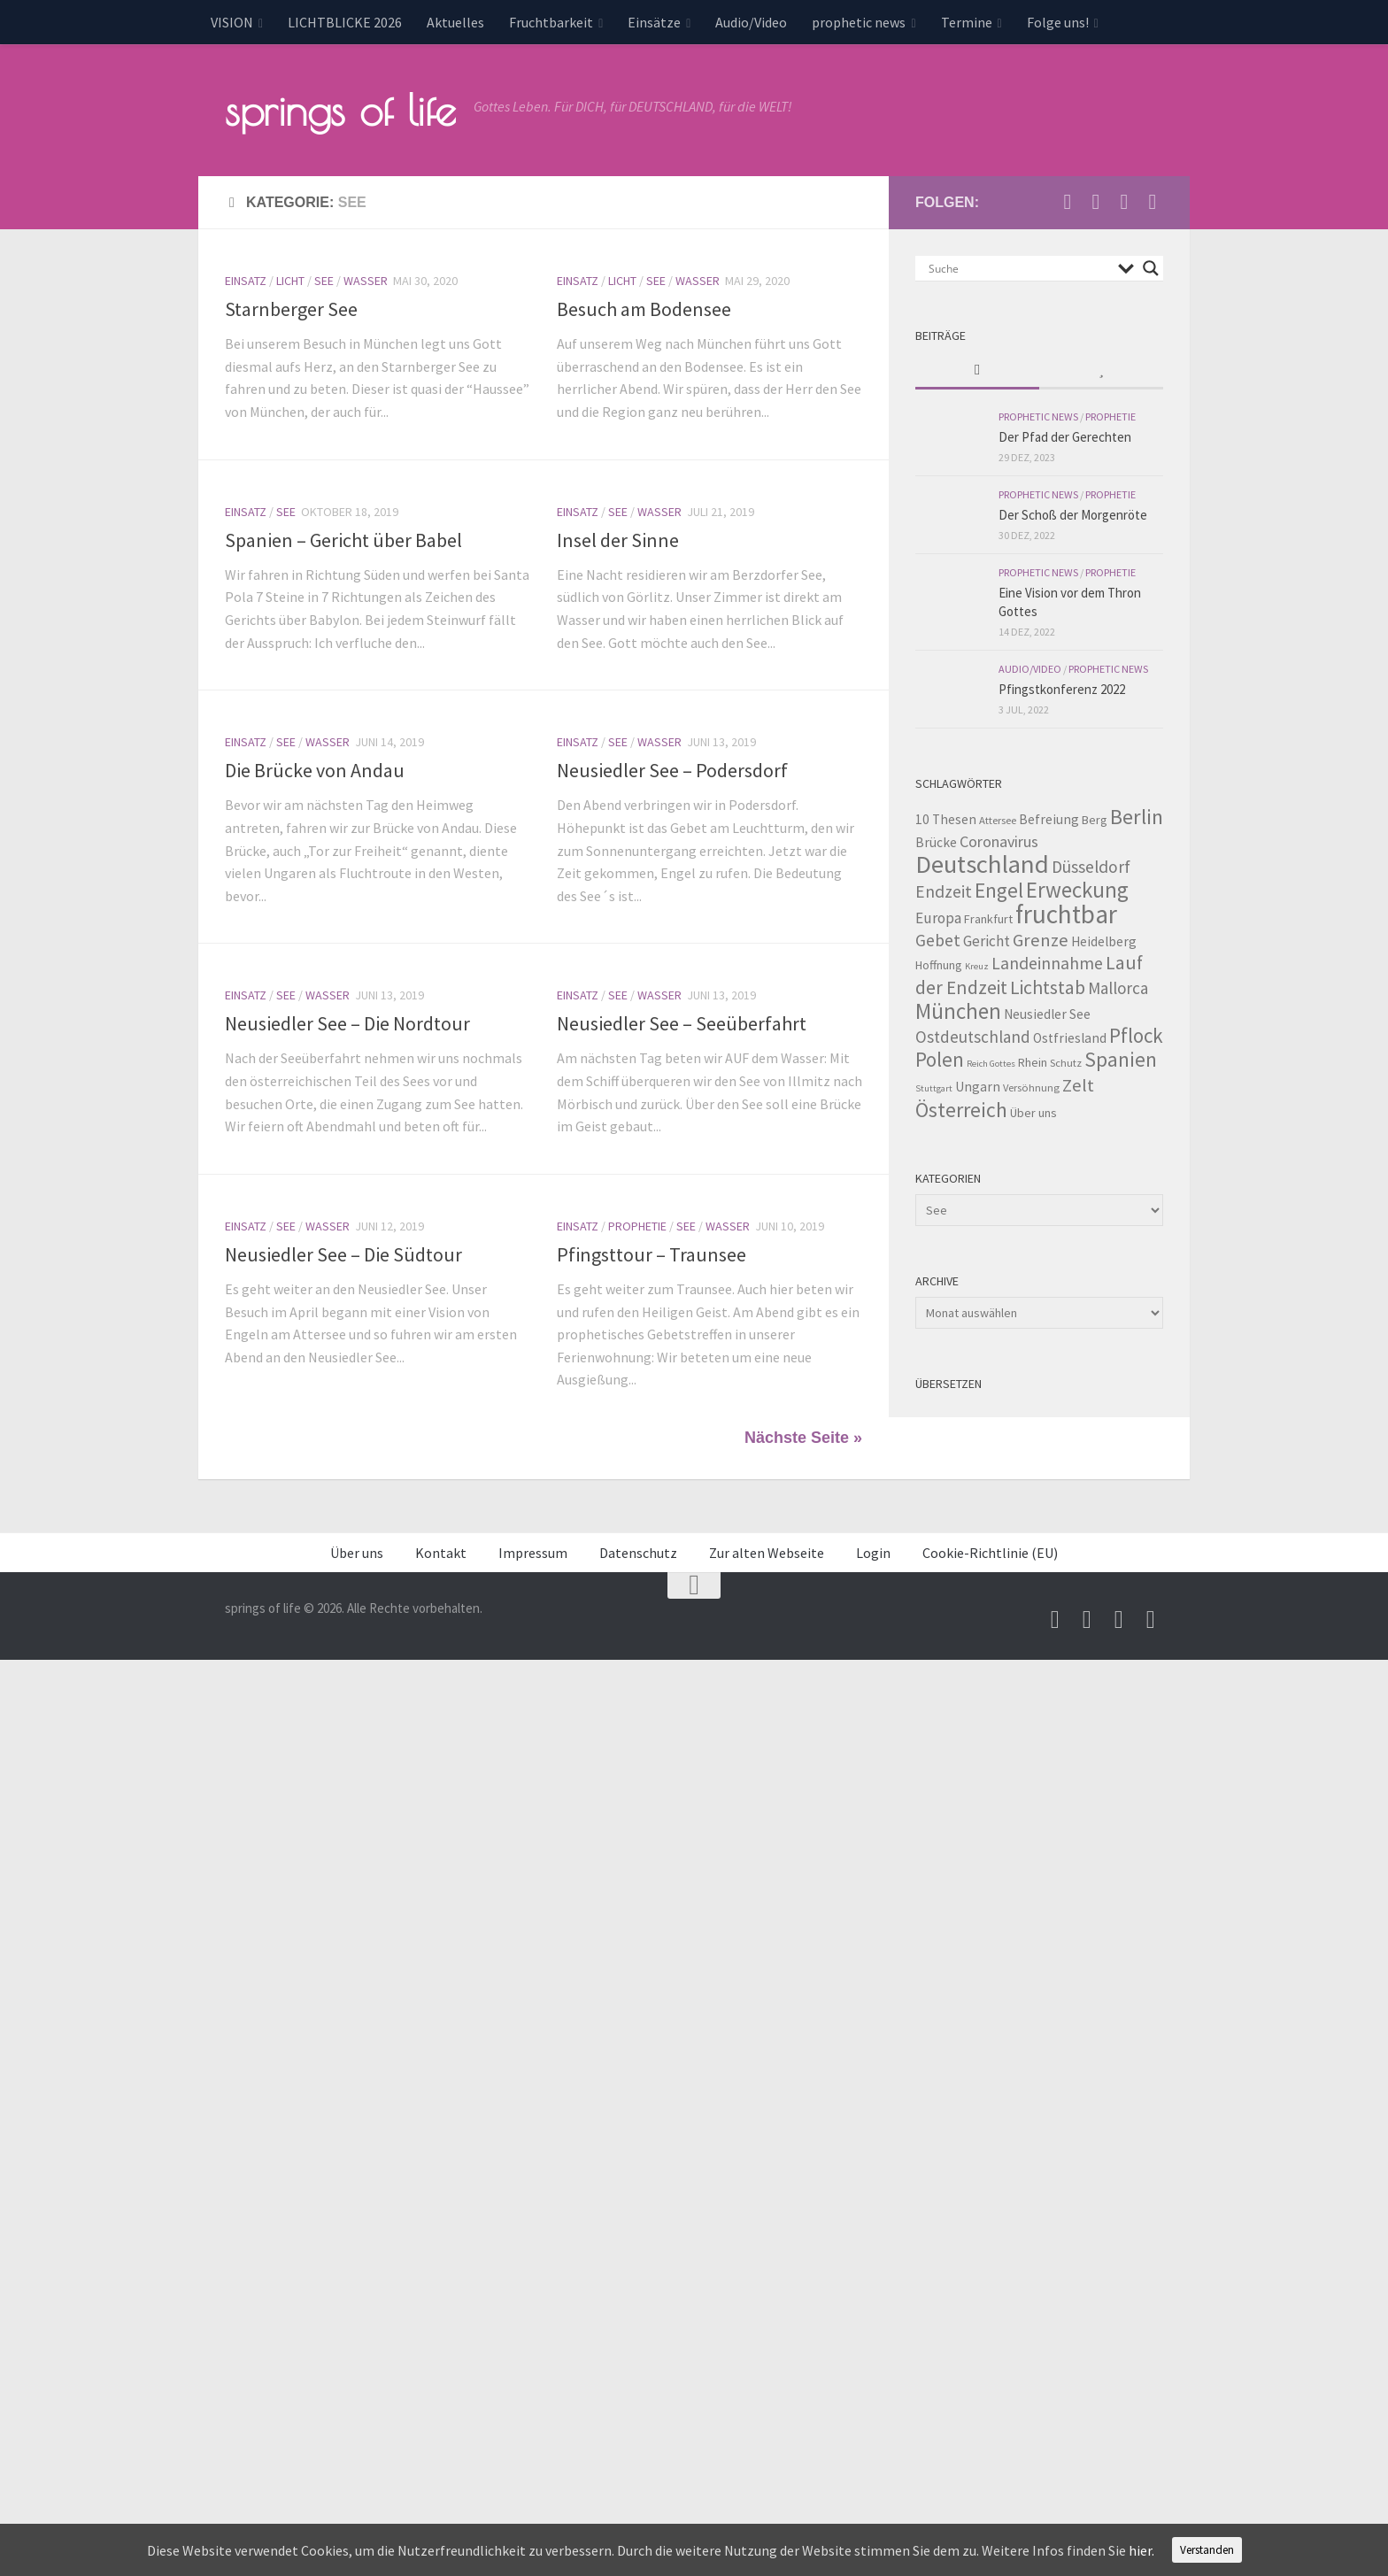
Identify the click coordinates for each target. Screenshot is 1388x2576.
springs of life (340, 110)
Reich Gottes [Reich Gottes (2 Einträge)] (991, 1063)
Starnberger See (291, 309)
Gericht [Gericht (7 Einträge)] (986, 941)
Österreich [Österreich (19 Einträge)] (961, 1109)
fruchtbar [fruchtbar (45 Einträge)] (1066, 914)
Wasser (365, 281)
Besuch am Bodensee (644, 309)
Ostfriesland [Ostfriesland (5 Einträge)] (1070, 1038)
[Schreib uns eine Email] (1067, 201)
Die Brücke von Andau (315, 770)
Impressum (532, 1553)
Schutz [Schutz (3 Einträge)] (1066, 1062)
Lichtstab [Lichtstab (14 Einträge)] (1047, 987)
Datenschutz (638, 1553)
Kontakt (441, 1553)
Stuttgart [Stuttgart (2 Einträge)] (933, 1088)
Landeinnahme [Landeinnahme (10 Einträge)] (1047, 963)
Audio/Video (751, 22)
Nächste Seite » (803, 1437)
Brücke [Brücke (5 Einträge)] (936, 842)
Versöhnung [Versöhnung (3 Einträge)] (1031, 1087)
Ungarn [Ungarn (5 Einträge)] (977, 1086)
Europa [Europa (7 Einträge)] (938, 918)
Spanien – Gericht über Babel (343, 540)
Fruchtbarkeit (551, 22)
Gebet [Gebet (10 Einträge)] (937, 940)
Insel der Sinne (618, 540)
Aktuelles (455, 22)
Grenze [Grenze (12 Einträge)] (1040, 940)
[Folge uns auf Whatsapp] (1152, 201)
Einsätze (654, 22)
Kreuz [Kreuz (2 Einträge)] (977, 966)
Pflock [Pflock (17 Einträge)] (1136, 1035)
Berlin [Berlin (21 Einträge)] (1136, 816)
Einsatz (245, 281)
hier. (1141, 2550)
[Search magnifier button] (1150, 268)
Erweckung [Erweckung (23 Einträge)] (1077, 889)
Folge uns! (1058, 22)
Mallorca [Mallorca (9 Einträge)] (1118, 988)
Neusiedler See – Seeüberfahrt (681, 1023)
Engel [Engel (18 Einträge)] (999, 890)
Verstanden (1207, 2549)
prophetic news (859, 22)
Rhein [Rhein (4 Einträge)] (1032, 1062)
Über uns (356, 1553)
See (324, 281)
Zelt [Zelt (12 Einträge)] (1078, 1085)
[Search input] (1019, 268)
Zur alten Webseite (766, 1553)
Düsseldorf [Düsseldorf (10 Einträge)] (1091, 866)
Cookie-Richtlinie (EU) (990, 1553)
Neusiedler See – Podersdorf (672, 770)
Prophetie (637, 1226)
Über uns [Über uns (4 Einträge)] (1033, 1113)
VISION (232, 22)
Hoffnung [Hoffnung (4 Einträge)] (938, 965)
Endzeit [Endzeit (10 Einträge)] (943, 891)
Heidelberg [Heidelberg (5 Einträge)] (1104, 941)
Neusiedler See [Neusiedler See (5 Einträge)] (1047, 1014)
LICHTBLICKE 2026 (345, 22)
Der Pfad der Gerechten (1065, 436)
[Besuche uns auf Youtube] (1096, 201)
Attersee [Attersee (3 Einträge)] (997, 820)
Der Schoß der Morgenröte (1073, 514)
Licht (290, 281)
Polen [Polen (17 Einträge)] (939, 1059)
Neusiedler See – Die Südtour (343, 1254)
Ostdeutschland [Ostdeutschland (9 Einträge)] (972, 1036)
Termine (966, 22)
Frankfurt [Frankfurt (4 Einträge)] (988, 919)
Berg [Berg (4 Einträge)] (1094, 820)
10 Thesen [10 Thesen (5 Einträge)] (945, 819)
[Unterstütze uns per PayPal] (1124, 201)
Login (873, 1553)
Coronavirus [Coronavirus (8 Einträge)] (999, 841)
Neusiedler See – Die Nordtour (347, 1023)
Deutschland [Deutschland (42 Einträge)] (982, 864)
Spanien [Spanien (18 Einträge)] (1120, 1059)
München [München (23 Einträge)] (958, 1011)
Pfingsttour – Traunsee (651, 1254)
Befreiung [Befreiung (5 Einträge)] (1049, 819)
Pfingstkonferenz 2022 (1062, 689)
